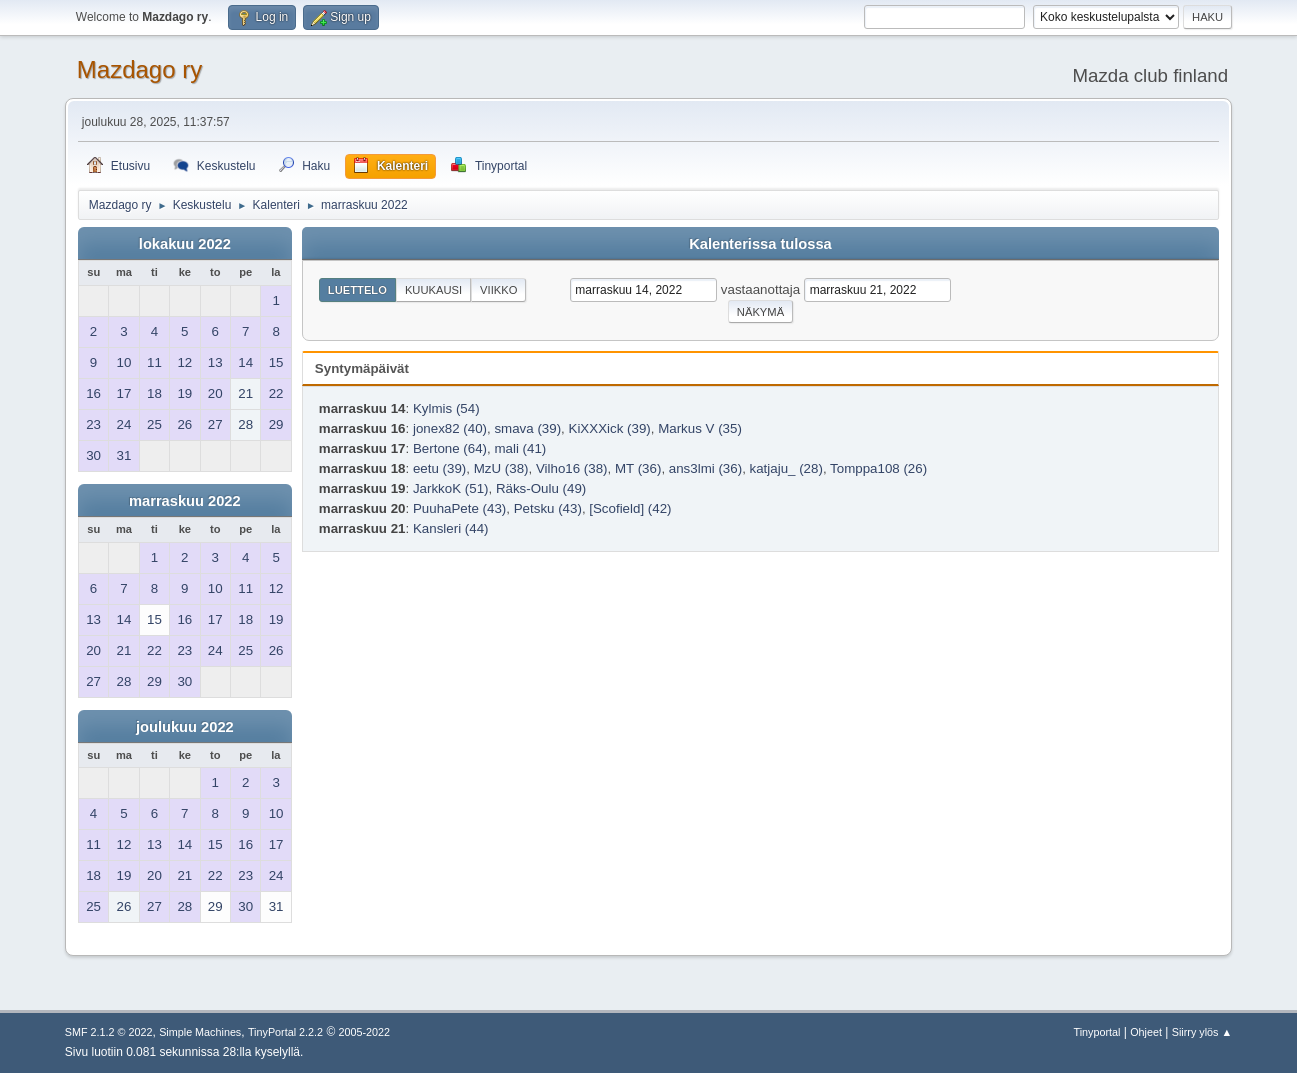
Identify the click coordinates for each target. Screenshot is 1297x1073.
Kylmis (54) (446, 408)
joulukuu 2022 (185, 727)
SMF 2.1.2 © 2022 (109, 1032)
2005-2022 (365, 1032)
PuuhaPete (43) (459, 508)
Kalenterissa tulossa (760, 244)
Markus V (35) (700, 428)
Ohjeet (1146, 1032)
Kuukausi (433, 290)
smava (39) (527, 428)
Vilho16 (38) (572, 468)
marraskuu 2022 (185, 501)
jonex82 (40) (450, 428)
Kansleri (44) (451, 528)
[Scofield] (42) (630, 508)
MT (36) (638, 468)
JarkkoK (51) (451, 488)
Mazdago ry (139, 69)
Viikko (498, 290)
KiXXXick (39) (610, 428)
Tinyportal (1096, 1032)
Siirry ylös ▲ (1202, 1032)
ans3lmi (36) (705, 468)
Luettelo (357, 290)
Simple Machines (200, 1032)
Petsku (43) (548, 508)
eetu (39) (439, 468)
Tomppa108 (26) (878, 468)
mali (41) (520, 448)
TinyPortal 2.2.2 (285, 1032)
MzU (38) (501, 468)
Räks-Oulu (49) (541, 488)
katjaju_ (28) (786, 468)
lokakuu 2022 (185, 244)
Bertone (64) (450, 448)
